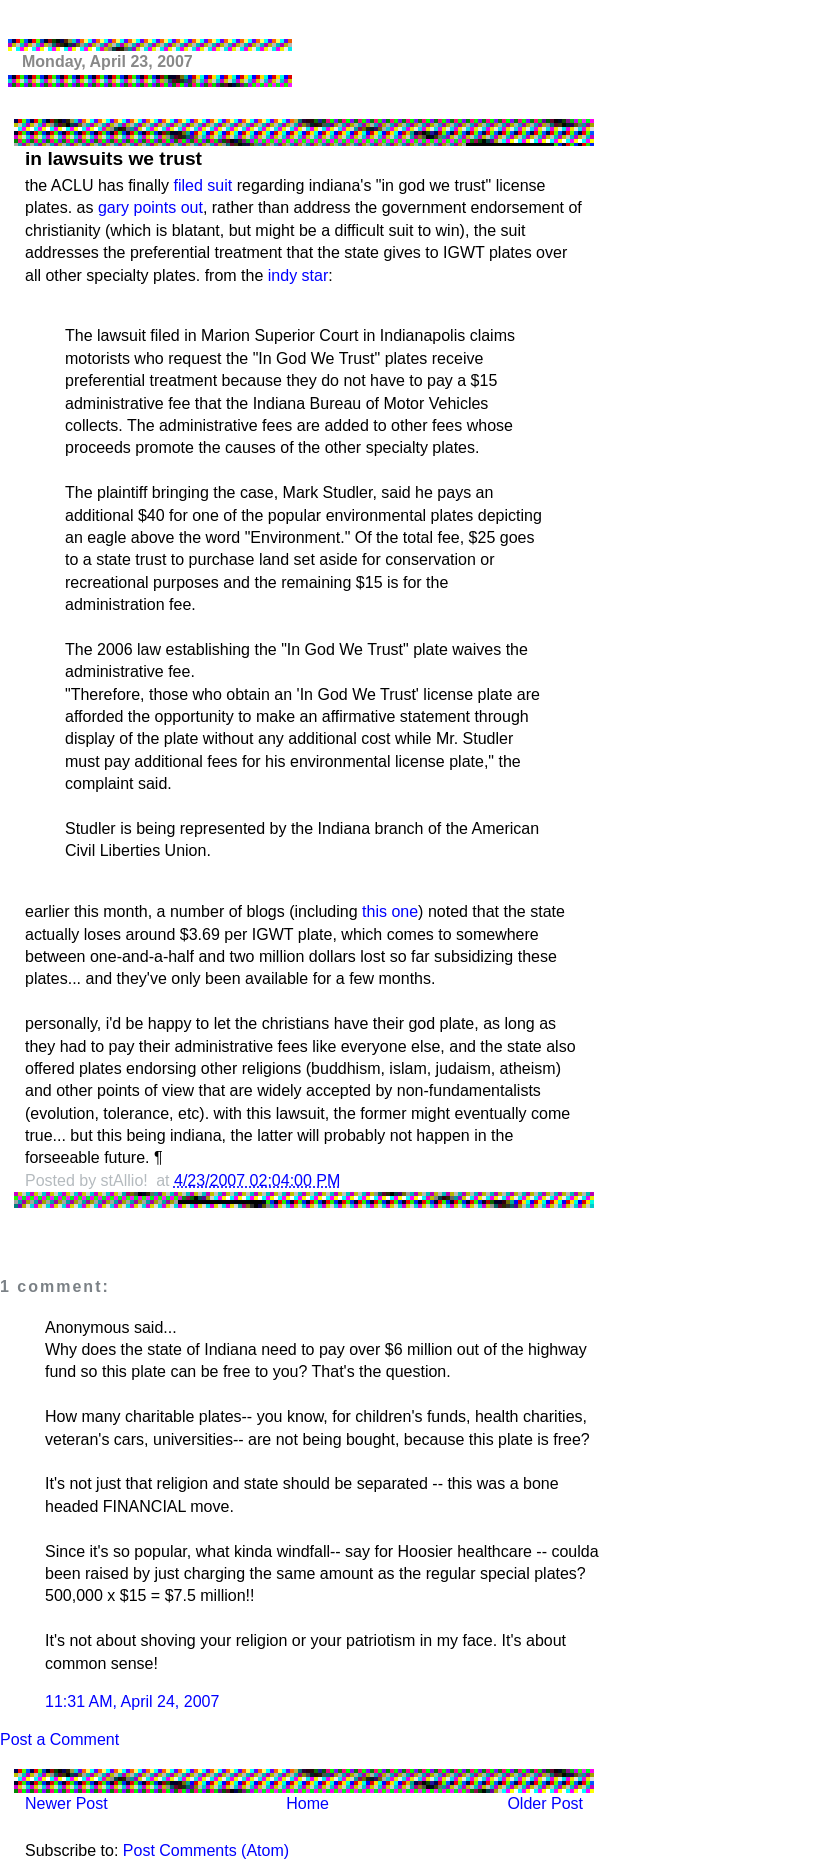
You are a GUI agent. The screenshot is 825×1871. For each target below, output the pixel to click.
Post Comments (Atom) (206, 1850)
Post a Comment (59, 1739)
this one (390, 911)
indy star (298, 275)
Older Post (545, 1803)
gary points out (150, 207)
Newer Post (66, 1803)
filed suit (203, 185)
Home (307, 1803)
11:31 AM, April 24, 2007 (132, 1701)
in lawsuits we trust (113, 158)
